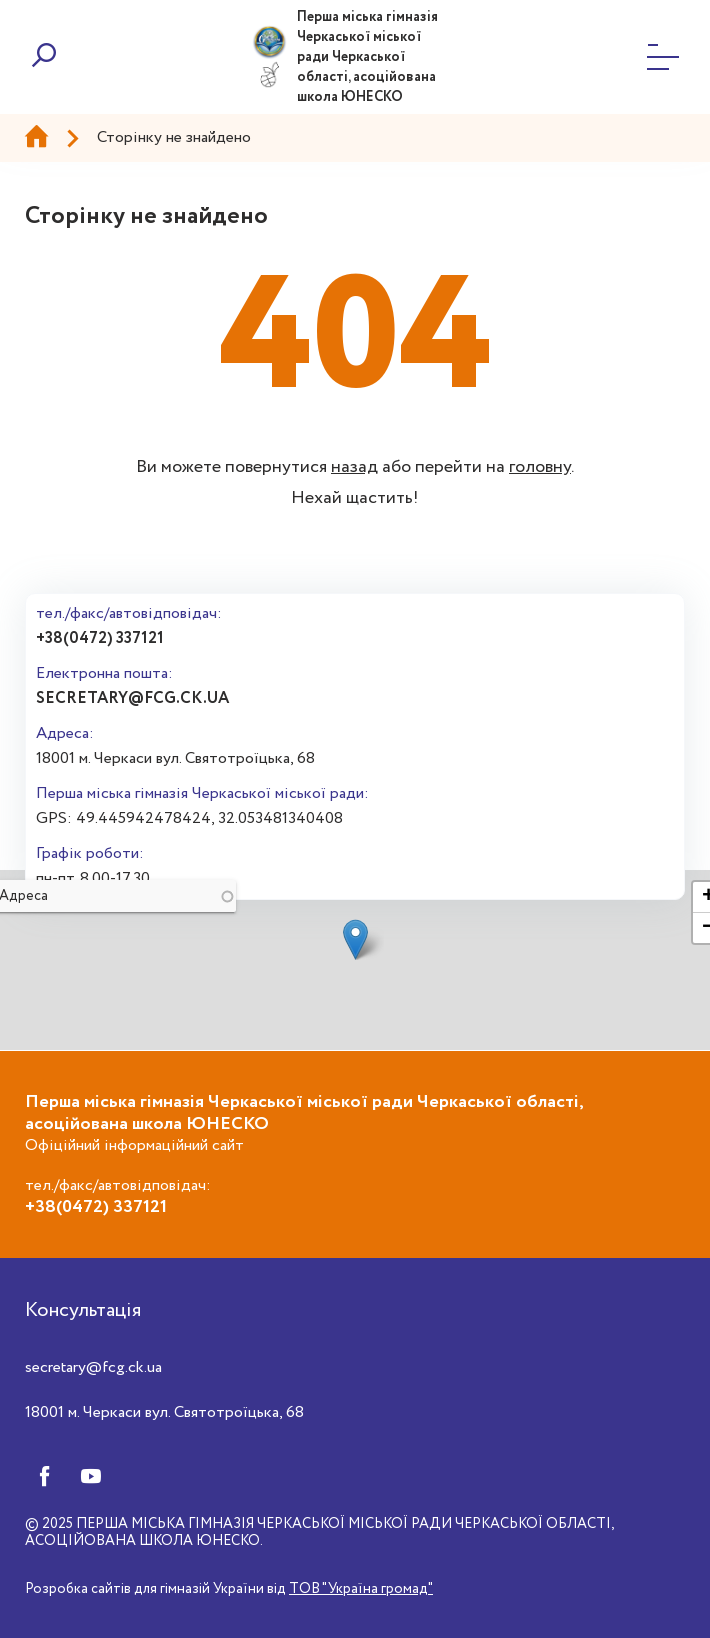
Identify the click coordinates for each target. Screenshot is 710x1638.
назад (354, 467)
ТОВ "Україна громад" (361, 1589)
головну (540, 467)
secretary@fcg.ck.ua (132, 698)
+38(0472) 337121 (100, 638)
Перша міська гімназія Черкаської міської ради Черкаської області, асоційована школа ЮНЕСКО (367, 57)
